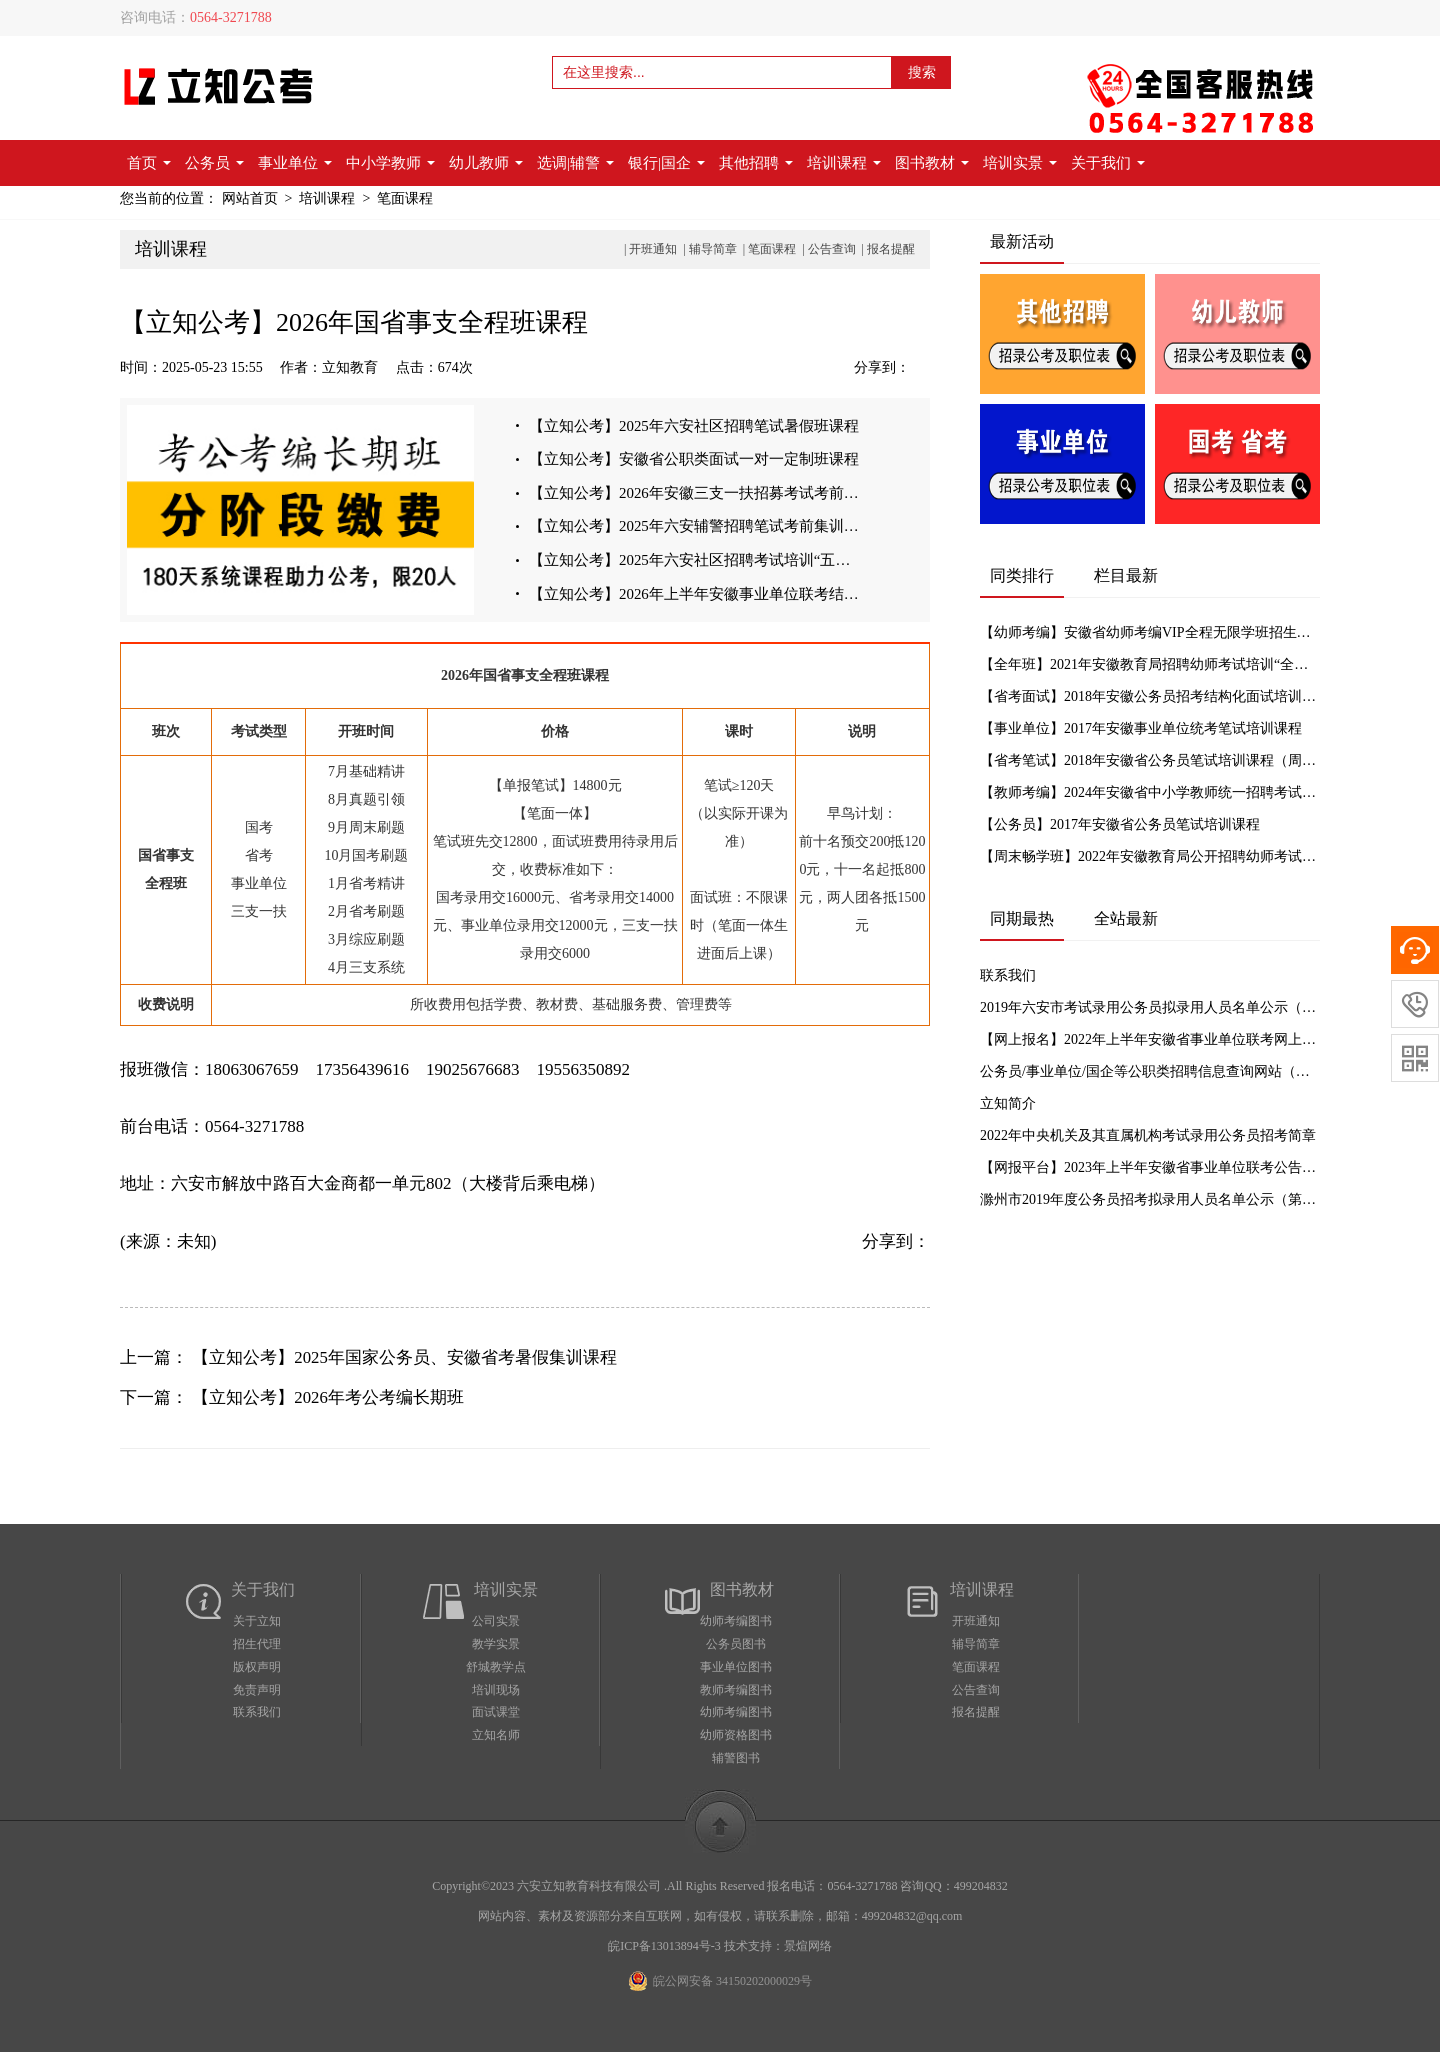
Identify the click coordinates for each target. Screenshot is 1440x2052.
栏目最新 (1126, 575)
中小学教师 (390, 163)
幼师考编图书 (736, 1621)
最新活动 (1022, 241)
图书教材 (932, 163)
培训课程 (844, 163)
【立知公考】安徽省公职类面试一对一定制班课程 (694, 460)
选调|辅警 (575, 163)
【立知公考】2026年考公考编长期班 (328, 1397)
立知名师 (496, 1735)
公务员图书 (736, 1644)
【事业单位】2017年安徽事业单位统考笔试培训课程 (1141, 728)
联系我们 (1008, 975)
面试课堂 (496, 1712)
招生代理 (257, 1644)
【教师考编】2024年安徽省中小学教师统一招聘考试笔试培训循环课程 (1150, 792)
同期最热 (1022, 918)
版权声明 (257, 1667)
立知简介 (1008, 1103)
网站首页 (250, 198)
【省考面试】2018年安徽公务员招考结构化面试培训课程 (1150, 696)
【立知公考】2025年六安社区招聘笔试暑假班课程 (694, 426)
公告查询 (832, 249)
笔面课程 (405, 198)
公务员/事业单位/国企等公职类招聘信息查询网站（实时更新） (1150, 1071)
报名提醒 (891, 249)
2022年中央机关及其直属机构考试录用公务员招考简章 (1148, 1135)
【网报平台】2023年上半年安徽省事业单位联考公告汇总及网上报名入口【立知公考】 (1150, 1167)
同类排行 (1022, 575)
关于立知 (257, 1621)
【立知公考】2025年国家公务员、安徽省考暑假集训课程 (404, 1357)
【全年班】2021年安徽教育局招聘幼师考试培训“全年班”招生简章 (1150, 664)
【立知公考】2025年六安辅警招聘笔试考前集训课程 (696, 528)
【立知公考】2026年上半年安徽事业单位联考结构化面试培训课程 (696, 596)
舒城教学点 (496, 1667)
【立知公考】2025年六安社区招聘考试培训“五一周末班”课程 (696, 562)
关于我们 (1108, 163)
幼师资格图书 (736, 1735)
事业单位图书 (736, 1667)
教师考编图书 (736, 1690)
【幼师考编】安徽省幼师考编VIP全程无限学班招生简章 (1150, 632)
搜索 (922, 72)
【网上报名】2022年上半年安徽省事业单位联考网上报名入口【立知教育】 (1150, 1039)
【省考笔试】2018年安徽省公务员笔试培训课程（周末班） (1150, 760)
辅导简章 (713, 249)
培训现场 (496, 1690)
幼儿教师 (486, 163)
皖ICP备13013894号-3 (664, 1946)
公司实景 (496, 1621)
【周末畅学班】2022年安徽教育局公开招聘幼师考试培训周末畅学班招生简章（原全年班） (1150, 856)
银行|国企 (666, 163)
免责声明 (257, 1690)
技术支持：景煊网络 (778, 1946)
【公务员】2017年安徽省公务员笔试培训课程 (1120, 824)
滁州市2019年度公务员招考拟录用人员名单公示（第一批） (1150, 1199)
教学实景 (496, 1644)
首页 (149, 163)
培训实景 (1020, 163)
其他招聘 (756, 163)
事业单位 (295, 163)
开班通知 (653, 249)
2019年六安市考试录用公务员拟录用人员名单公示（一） (1150, 1007)
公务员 (214, 163)
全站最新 (1126, 918)
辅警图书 (736, 1758)
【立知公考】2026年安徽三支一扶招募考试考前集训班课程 (696, 494)
